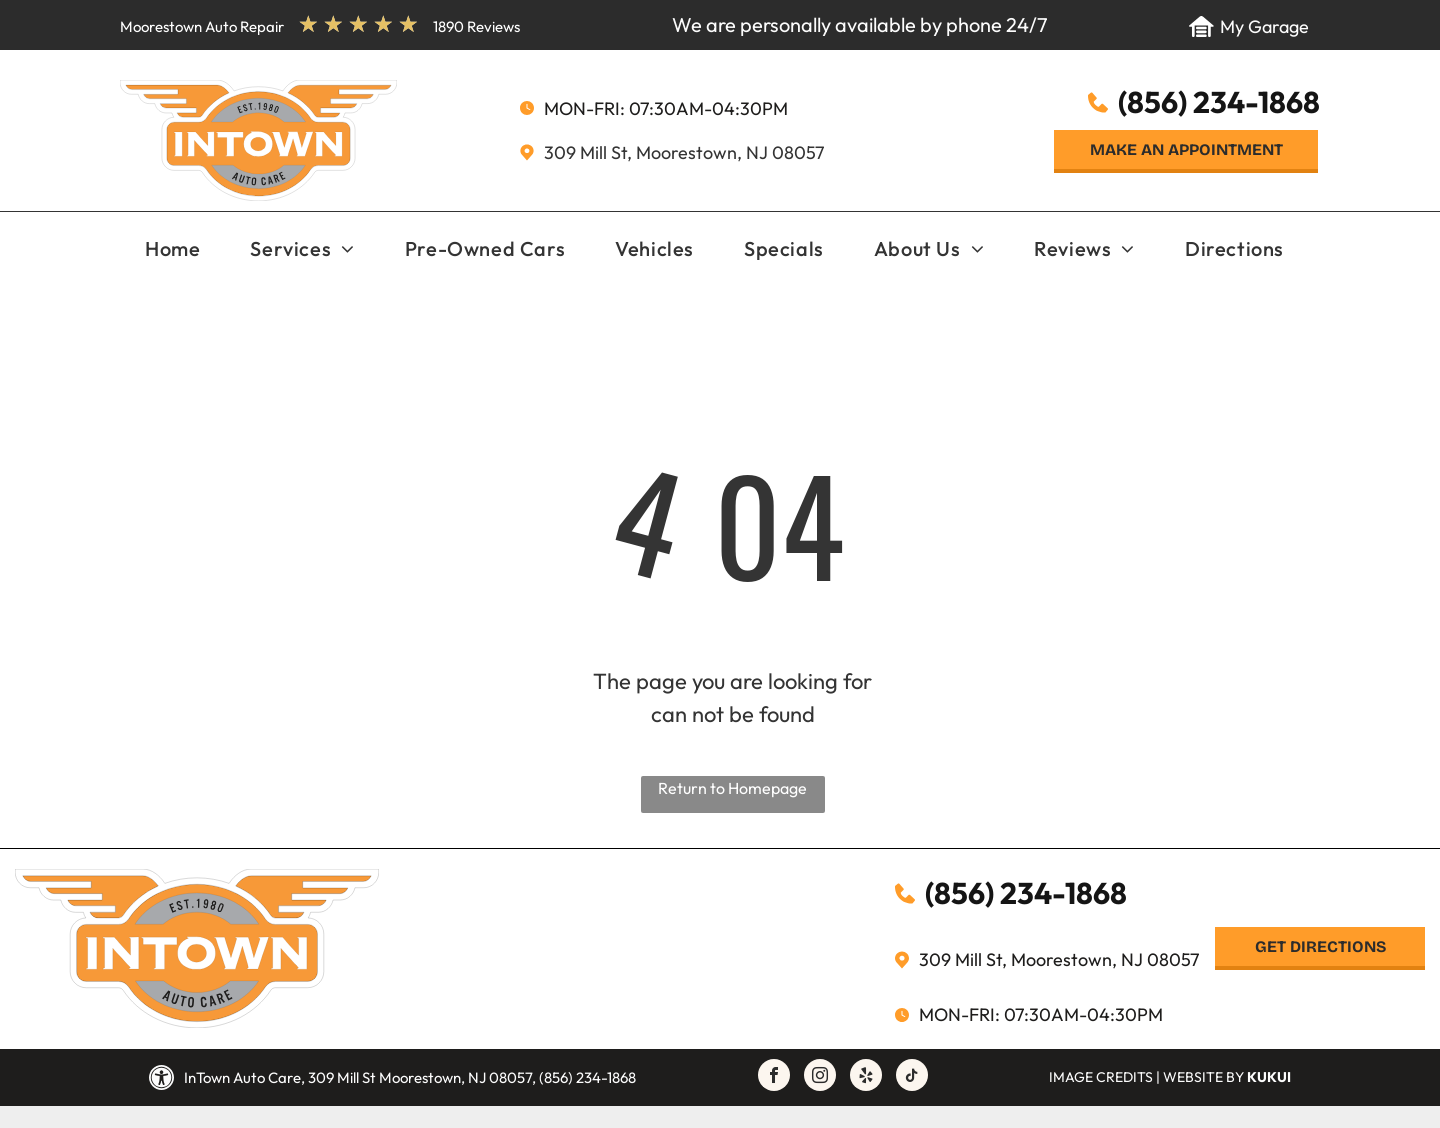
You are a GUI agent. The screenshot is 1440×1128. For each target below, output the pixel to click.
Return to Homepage (732, 788)
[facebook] (774, 1077)
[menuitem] (172, 250)
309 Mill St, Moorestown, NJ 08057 (684, 152)
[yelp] (866, 1077)
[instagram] (820, 1077)
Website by (1203, 1077)
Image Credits (1101, 1077)
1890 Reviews (476, 26)
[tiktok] (912, 1077)
